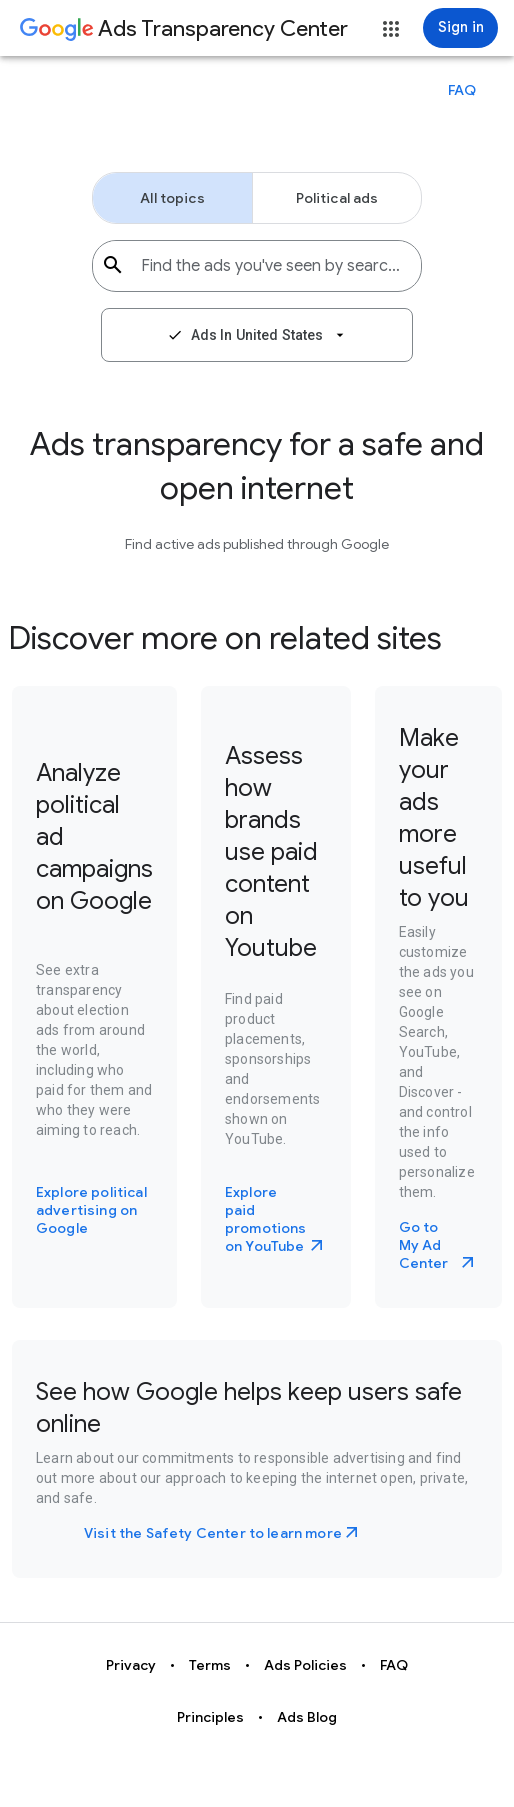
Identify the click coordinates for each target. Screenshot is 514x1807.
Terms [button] (210, 1665)
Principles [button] (210, 1717)
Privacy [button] (131, 1665)
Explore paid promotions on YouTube (266, 1219)
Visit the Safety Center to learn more (213, 1533)
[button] (391, 29)
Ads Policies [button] (305, 1665)
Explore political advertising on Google (91, 1210)
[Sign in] (460, 28)
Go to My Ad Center (424, 1245)
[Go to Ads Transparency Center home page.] (184, 30)
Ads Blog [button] (307, 1717)
